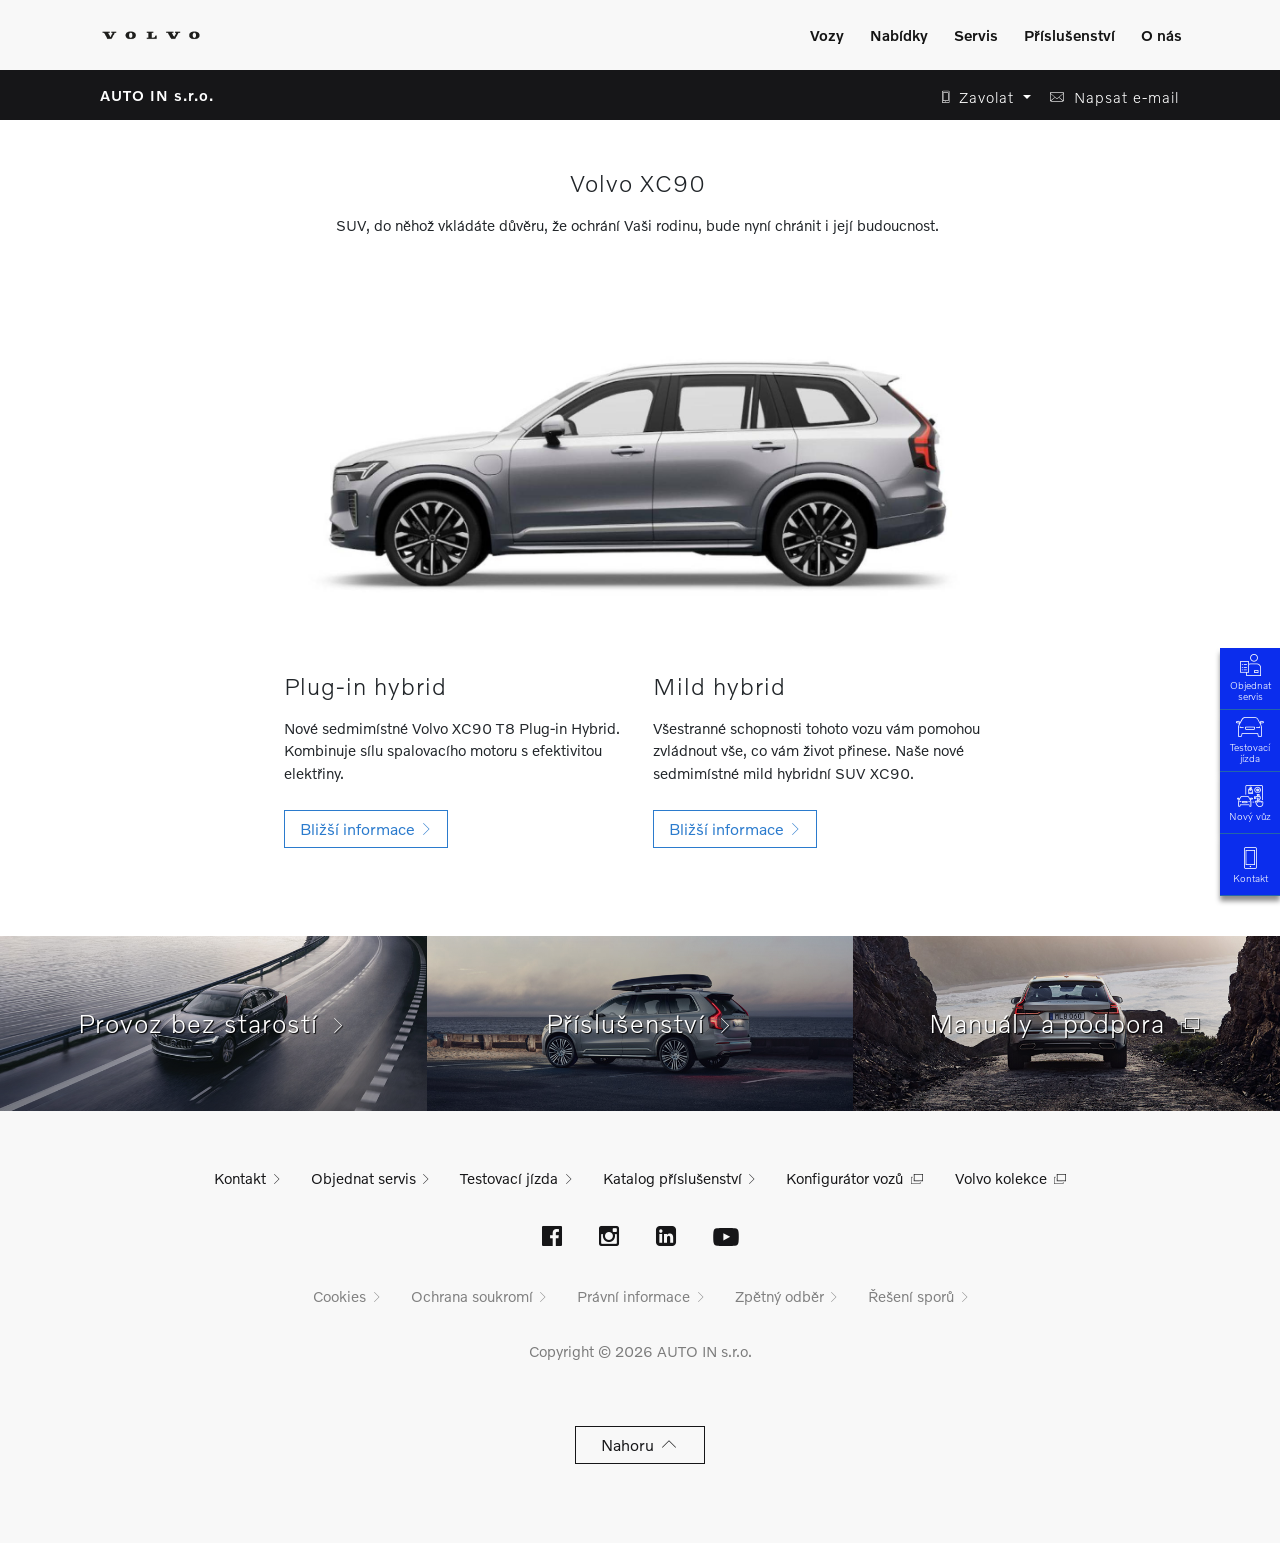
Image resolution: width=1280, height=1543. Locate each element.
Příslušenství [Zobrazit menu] (1069, 35)
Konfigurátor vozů (844, 1178)
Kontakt (1250, 863)
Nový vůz (1250, 801)
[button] (980, 97)
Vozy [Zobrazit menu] (827, 35)
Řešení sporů (911, 1296)
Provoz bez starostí (213, 1023)
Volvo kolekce (1001, 1178)
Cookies (339, 1296)
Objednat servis (1250, 676)
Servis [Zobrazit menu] (976, 35)
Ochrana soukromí (472, 1296)
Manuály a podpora (1067, 1023)
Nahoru (640, 1444)
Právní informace (633, 1296)
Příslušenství (640, 1023)
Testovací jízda (1250, 738)
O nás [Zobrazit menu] (1161, 35)
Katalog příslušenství (672, 1178)
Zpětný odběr (779, 1296)
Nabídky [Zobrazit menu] (899, 35)
